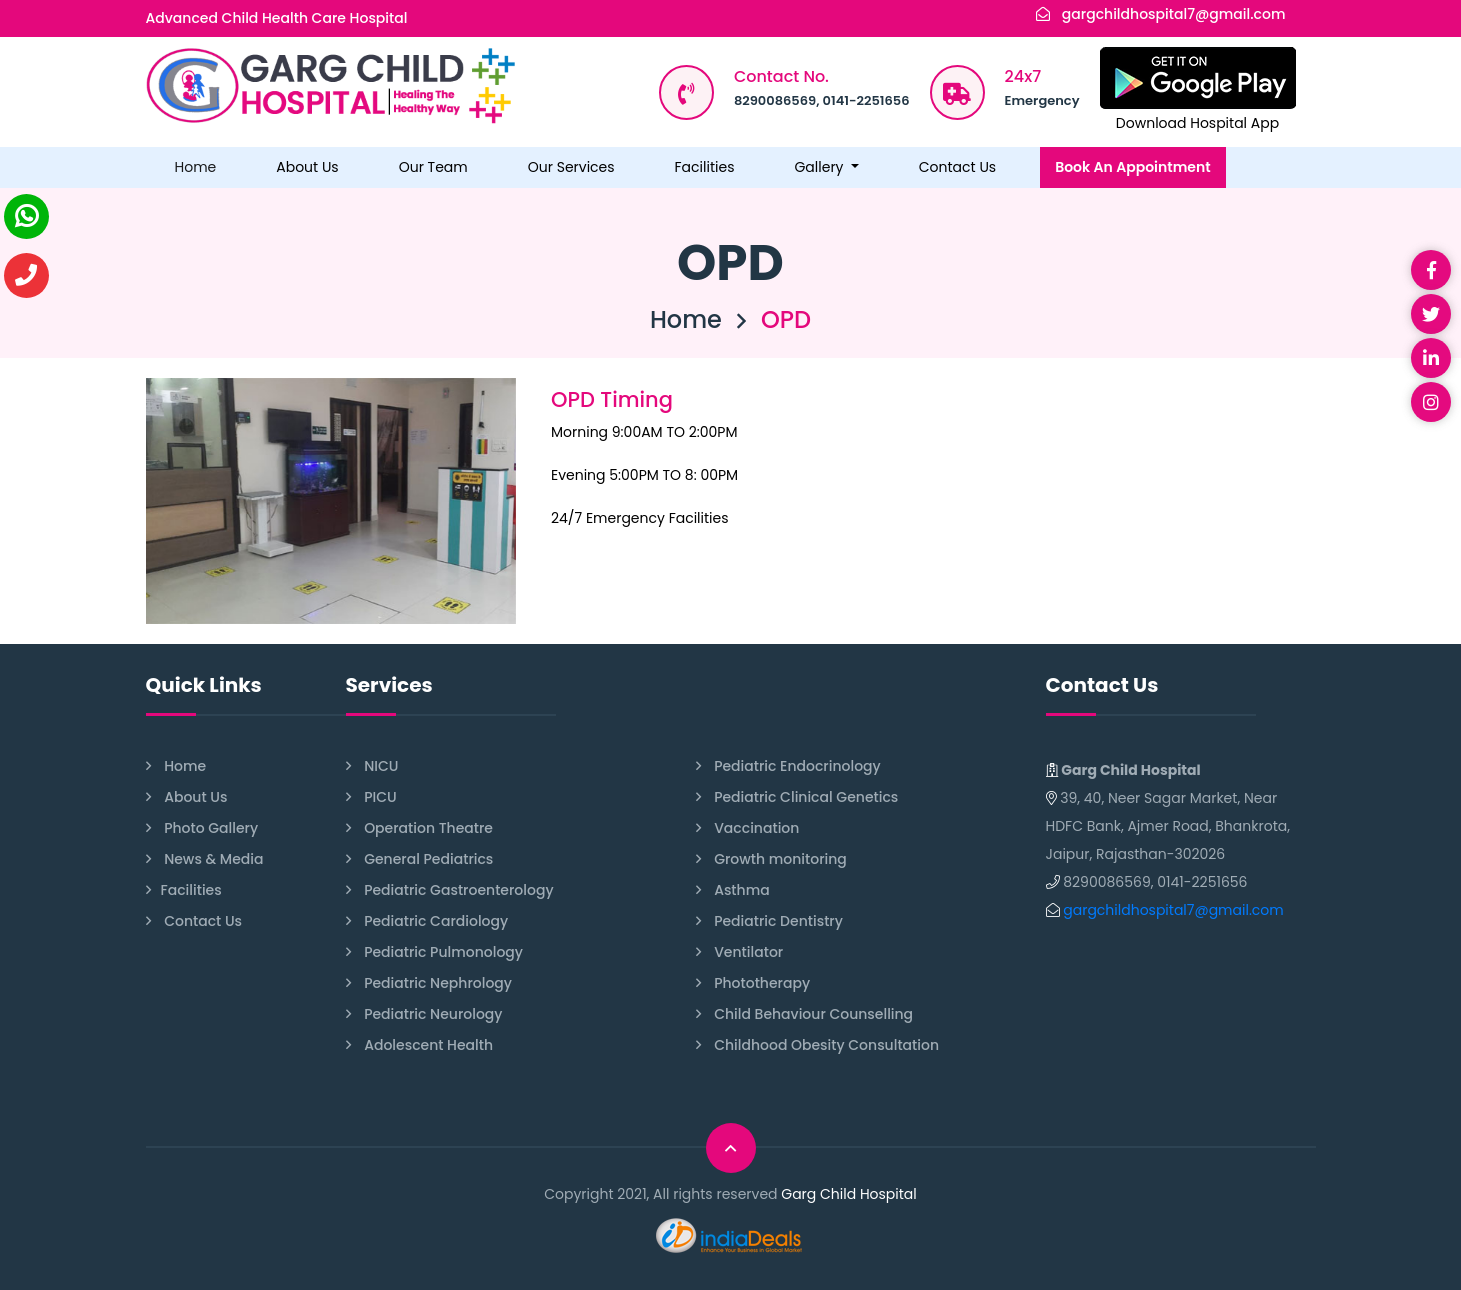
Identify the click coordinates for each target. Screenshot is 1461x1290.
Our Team (433, 167)
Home (196, 167)
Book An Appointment (1133, 167)
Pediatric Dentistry (769, 921)
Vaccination (748, 828)
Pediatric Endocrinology (788, 766)
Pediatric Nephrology (429, 983)
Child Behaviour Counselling (805, 1014)
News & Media (205, 859)
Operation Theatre (420, 828)
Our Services (571, 167)
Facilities (705, 167)
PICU (371, 797)
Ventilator (740, 952)
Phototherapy (753, 983)
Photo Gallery (202, 828)
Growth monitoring (771, 859)
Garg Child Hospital (849, 1194)
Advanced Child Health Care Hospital (277, 18)
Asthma (733, 890)
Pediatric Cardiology (427, 921)
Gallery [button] (820, 167)
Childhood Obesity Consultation (818, 1045)
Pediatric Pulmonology (434, 952)
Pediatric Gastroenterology (450, 890)
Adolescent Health (420, 1045)
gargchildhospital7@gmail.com (1174, 14)
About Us (307, 167)
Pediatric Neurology (424, 1014)
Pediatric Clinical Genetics (797, 797)
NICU (372, 766)
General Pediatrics (420, 859)
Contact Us (957, 167)
